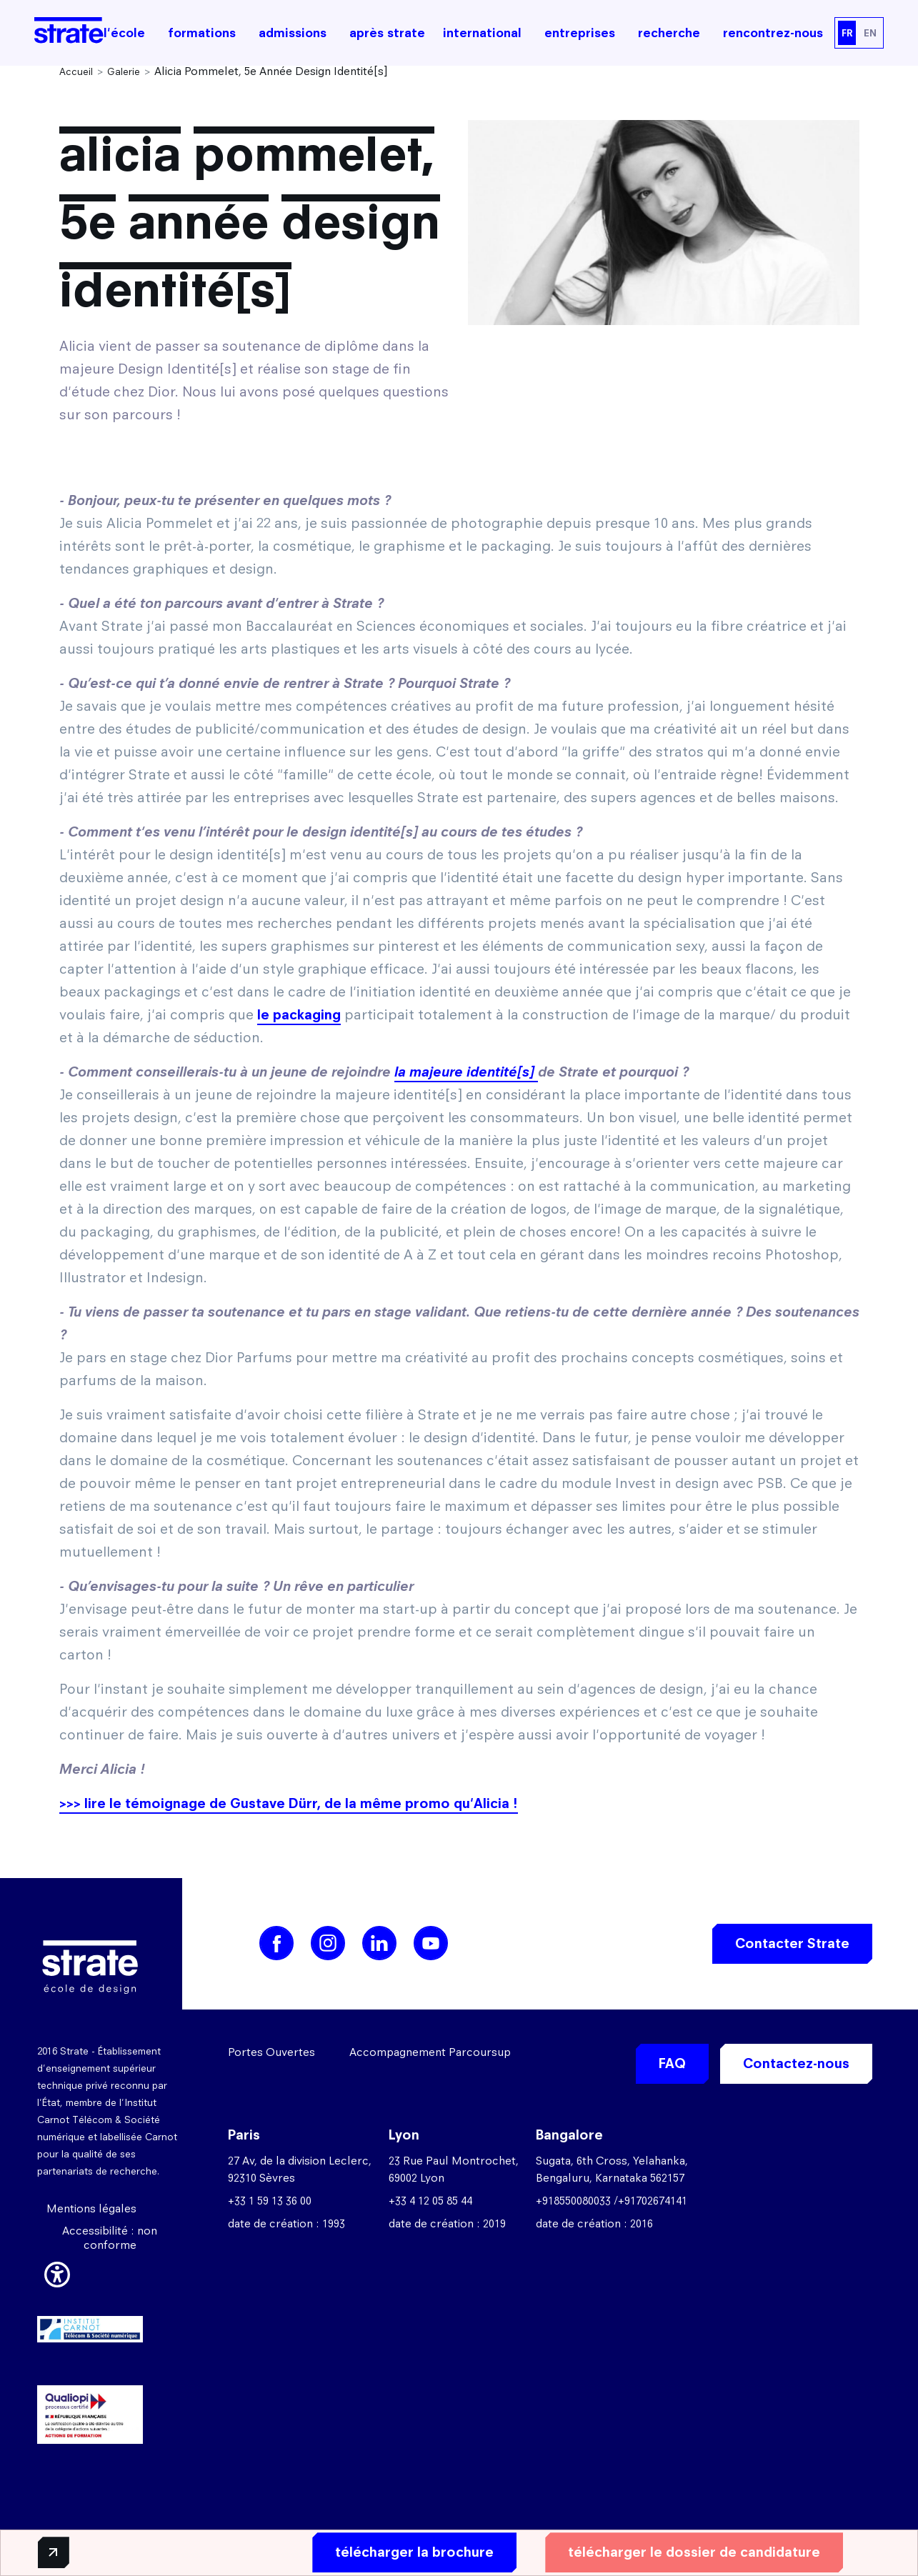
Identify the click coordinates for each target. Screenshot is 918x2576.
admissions (292, 33)
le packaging (299, 1015)
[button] (57, 2272)
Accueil (76, 71)
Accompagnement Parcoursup (430, 2052)
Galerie (123, 71)
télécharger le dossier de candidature (688, 2552)
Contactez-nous (796, 2063)
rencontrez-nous (773, 33)
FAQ (672, 2063)
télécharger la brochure (408, 2552)
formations (202, 33)
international (482, 33)
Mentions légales (91, 2208)
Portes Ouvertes (271, 2052)
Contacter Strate (792, 1943)
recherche (669, 33)
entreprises (579, 33)
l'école (124, 33)
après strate (387, 33)
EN (870, 33)
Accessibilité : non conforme (109, 2238)
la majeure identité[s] (466, 1072)
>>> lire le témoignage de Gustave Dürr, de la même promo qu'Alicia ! (288, 1803)
